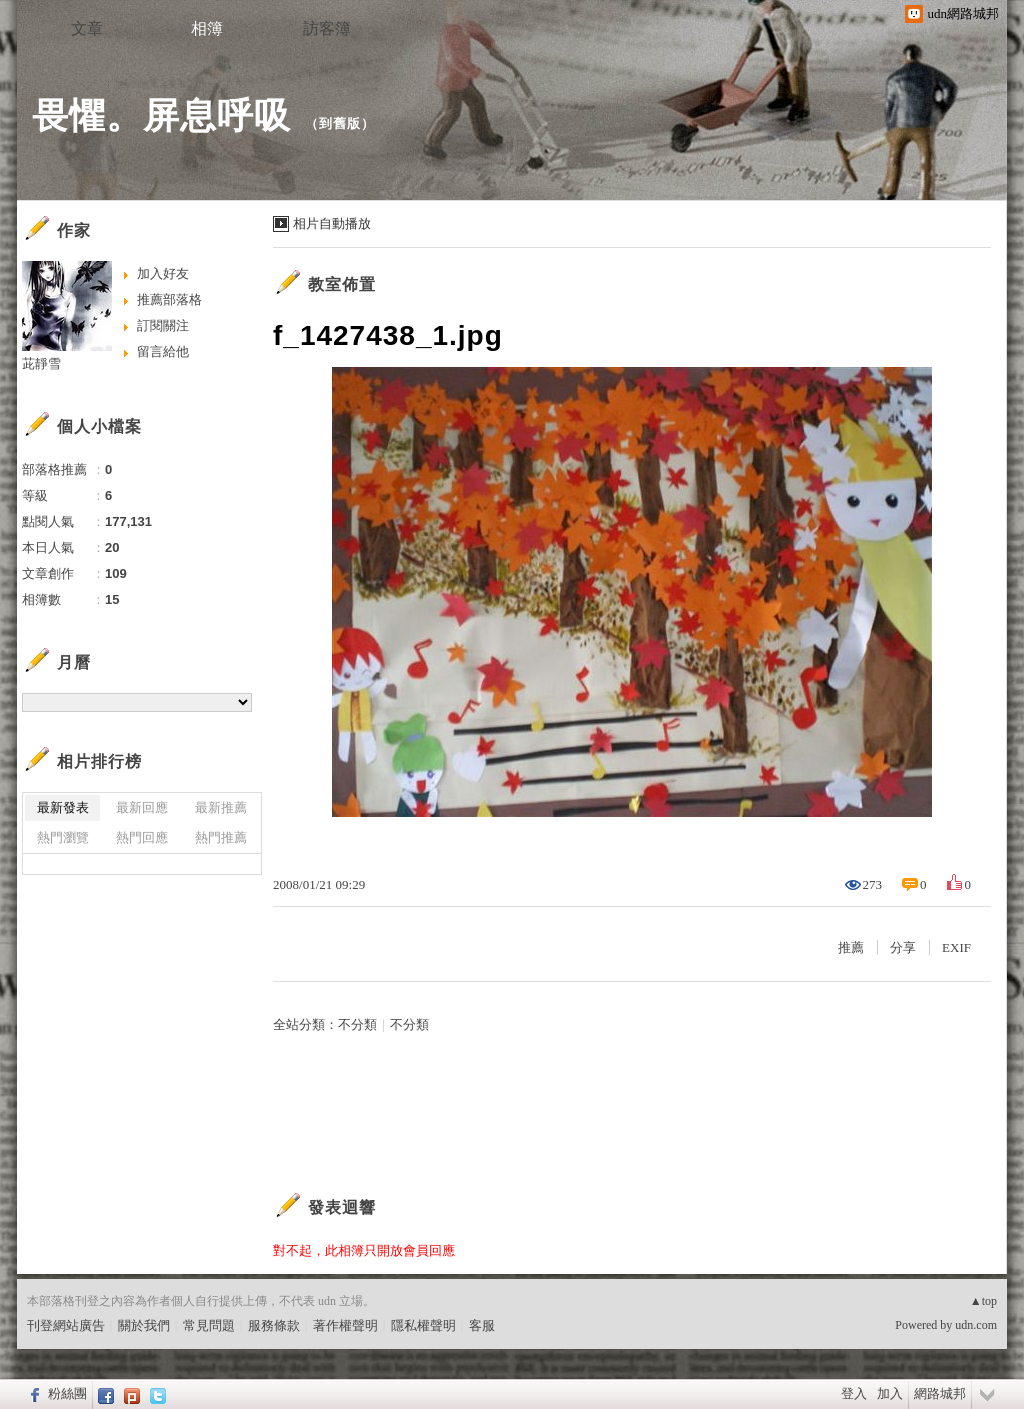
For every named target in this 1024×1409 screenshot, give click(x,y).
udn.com (976, 1325)
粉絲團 (67, 1393)
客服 (482, 1325)
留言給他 (163, 351)
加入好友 (163, 273)
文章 (87, 28)
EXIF (956, 947)
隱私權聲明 (423, 1325)
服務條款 (274, 1325)
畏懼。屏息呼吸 (161, 115)
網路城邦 (940, 1393)
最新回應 (142, 807)
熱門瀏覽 (63, 837)
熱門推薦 (221, 837)
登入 (854, 1393)
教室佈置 (342, 284)
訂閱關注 (163, 325)
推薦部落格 (169, 299)
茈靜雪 (41, 363)
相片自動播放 (332, 223)
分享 (903, 947)
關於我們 (144, 1325)
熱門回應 (142, 837)
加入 (890, 1393)
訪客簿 (327, 28)
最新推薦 (221, 807)
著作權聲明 (345, 1325)
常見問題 (209, 1325)
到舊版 (340, 123)
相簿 (207, 28)
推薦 (851, 947)
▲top (983, 1301)
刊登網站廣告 (66, 1325)
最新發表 (63, 807)
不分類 (357, 1024)
